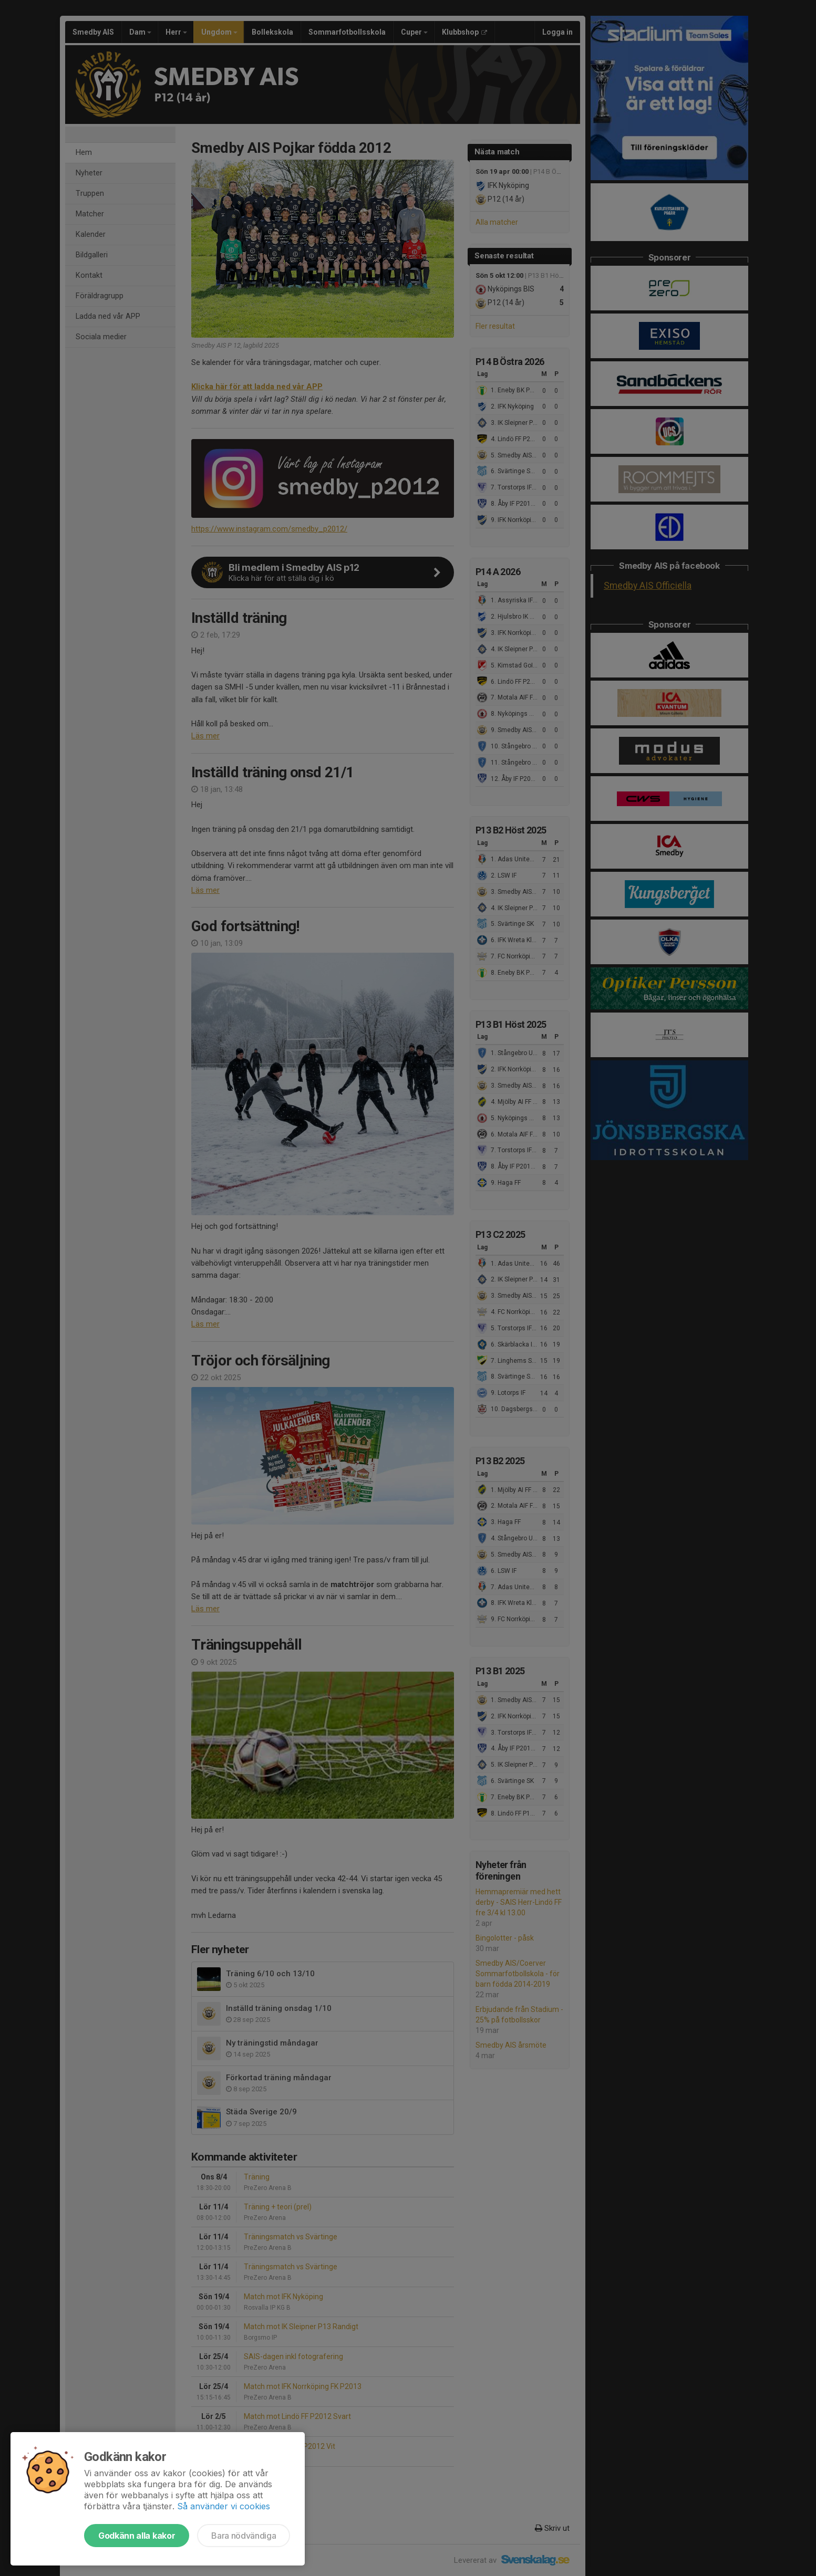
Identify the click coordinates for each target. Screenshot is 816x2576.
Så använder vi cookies (223, 2506)
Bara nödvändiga (243, 2535)
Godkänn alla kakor (136, 2535)
